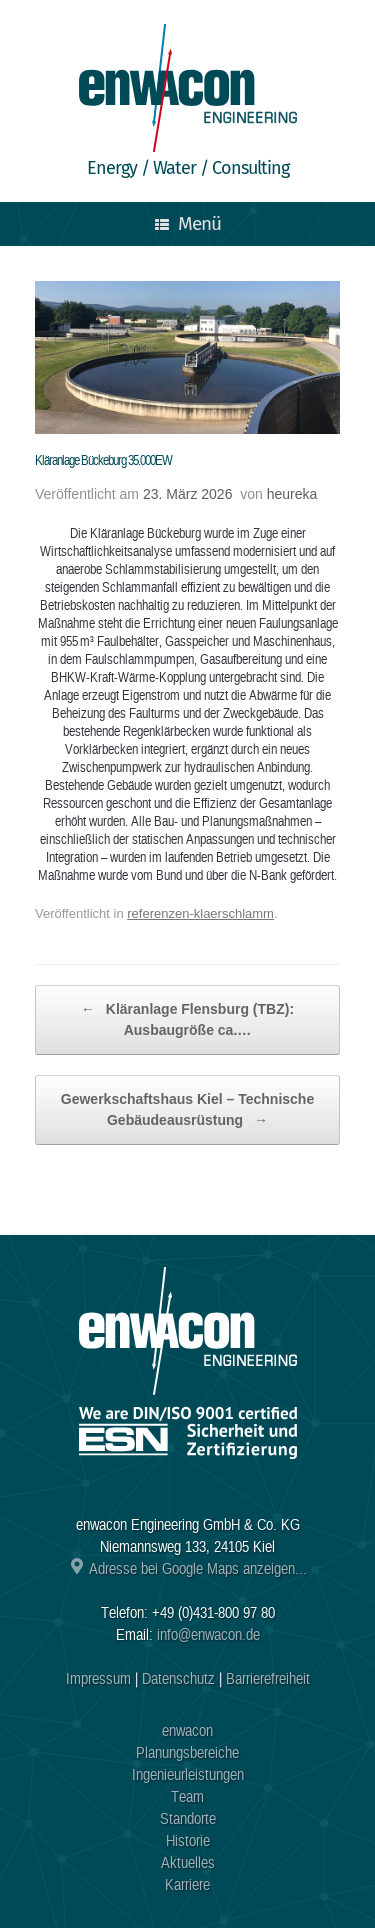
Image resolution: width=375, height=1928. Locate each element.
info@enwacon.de (208, 1635)
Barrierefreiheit (268, 1679)
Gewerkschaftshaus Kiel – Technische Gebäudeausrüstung (187, 1111)
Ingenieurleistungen (188, 1775)
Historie (188, 1841)
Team (187, 1797)
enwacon (187, 1731)
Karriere (187, 1885)
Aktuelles (188, 1863)
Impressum (98, 1679)
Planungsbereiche (187, 1753)
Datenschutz (178, 1679)
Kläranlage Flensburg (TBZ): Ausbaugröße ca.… (187, 1018)
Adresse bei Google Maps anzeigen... (188, 1569)
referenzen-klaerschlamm (200, 913)
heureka (292, 494)
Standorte (188, 1819)
